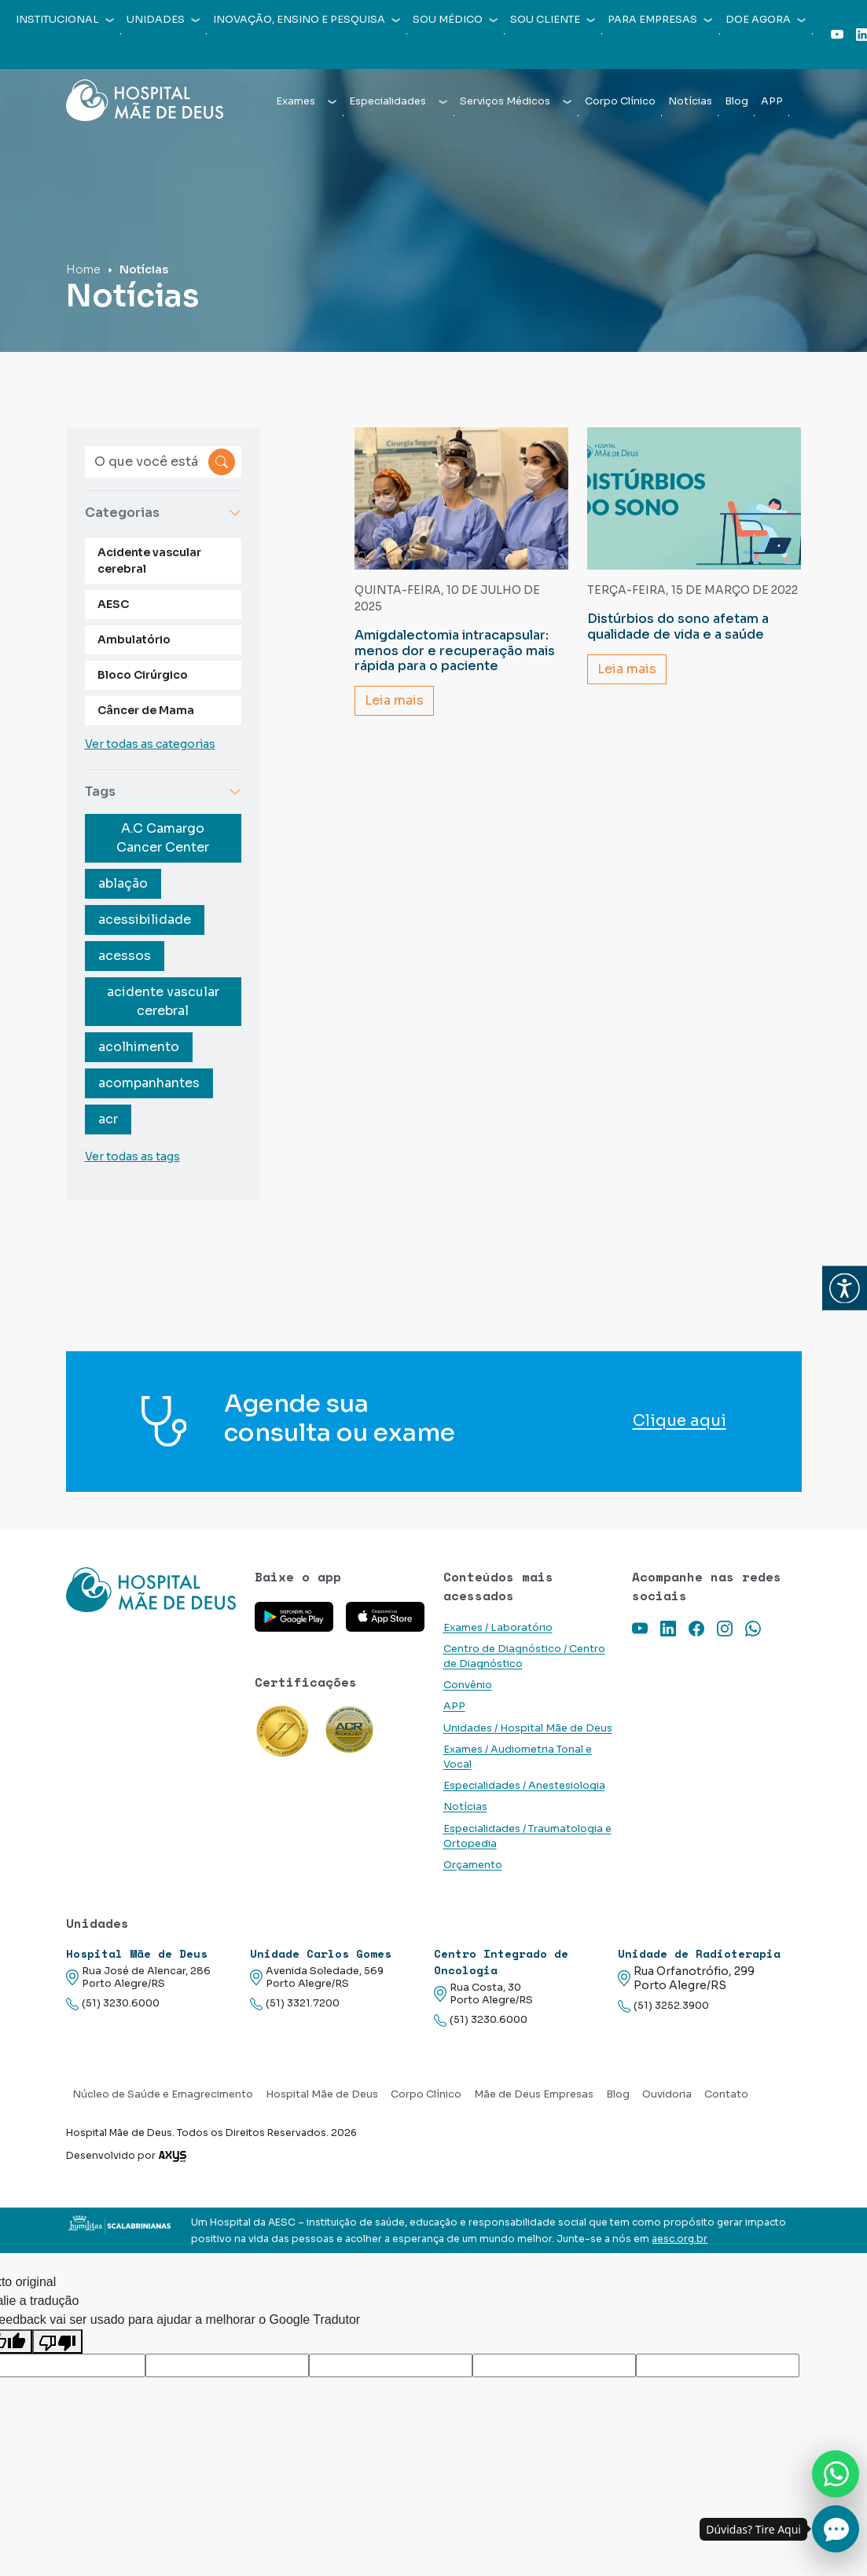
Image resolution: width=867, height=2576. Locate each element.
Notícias (690, 101)
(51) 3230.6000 (113, 2003)
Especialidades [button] (398, 101)
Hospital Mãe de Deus (322, 2094)
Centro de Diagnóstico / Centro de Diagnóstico (524, 1656)
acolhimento (138, 1047)
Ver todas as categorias (150, 744)
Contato (726, 2094)
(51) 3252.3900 (663, 2006)
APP (772, 101)
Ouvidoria (667, 2094)
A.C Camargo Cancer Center (162, 838)
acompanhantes (149, 1083)
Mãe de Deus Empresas (533, 2094)
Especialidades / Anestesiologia (524, 1785)
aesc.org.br (679, 2239)
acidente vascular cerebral (163, 1001)
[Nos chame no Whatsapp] (835, 2473)
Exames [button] (306, 101)
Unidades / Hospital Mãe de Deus (527, 1728)
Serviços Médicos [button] (515, 101)
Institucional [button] (65, 19)
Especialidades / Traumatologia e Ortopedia (527, 1836)
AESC (113, 604)
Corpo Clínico (620, 101)
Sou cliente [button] (552, 19)
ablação (123, 883)
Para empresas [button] (660, 19)
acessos (124, 955)
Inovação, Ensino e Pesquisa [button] (306, 19)
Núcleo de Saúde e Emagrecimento (162, 2094)
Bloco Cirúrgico (142, 675)
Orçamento (472, 1865)
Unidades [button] (163, 19)
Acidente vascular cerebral (149, 560)
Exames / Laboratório (498, 1627)
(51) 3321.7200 (295, 2003)
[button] (844, 1288)
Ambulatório (134, 639)
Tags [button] (163, 791)
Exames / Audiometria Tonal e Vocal (517, 1757)
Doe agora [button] (766, 19)
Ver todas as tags (132, 1156)
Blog (736, 101)
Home (83, 269)
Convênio (467, 1685)
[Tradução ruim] (57, 2341)
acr (108, 1119)
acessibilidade (144, 919)
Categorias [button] (163, 512)
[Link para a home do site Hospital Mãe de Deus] (151, 1589)
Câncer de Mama (145, 710)
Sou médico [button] (455, 19)
